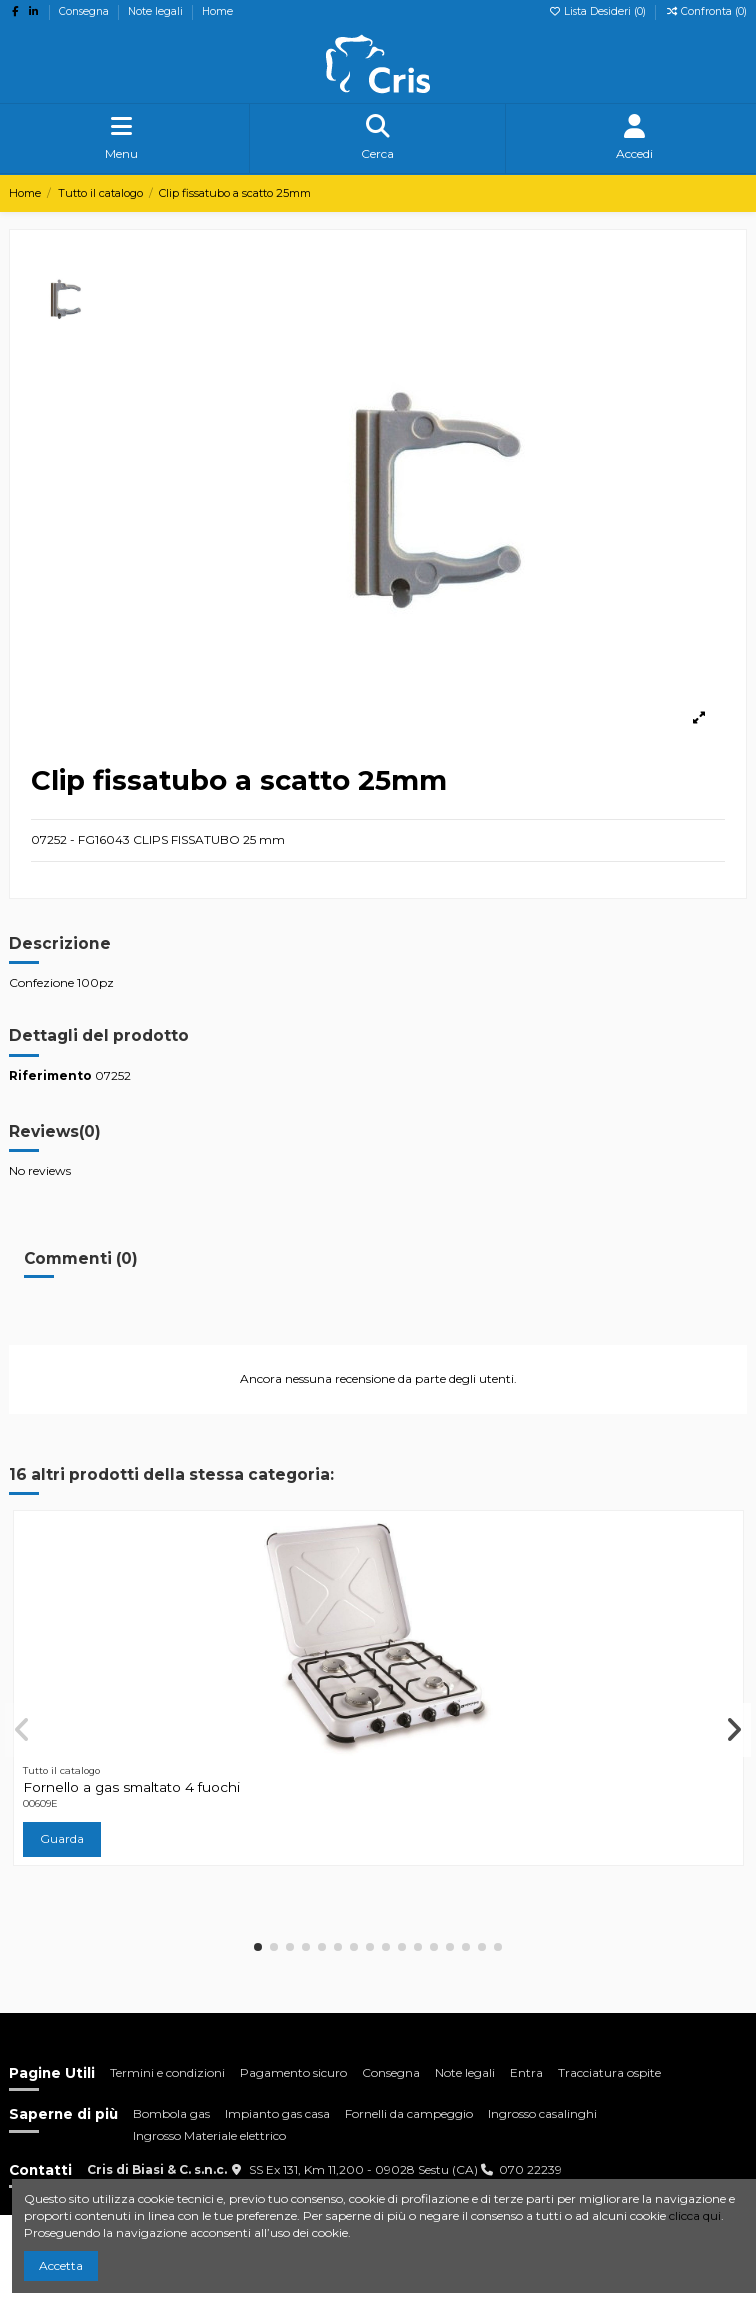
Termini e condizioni (167, 2072)
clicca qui (695, 2215)
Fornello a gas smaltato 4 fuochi (131, 1787)
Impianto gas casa (277, 2113)
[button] (258, 1947)
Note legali (157, 11)
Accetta (61, 2265)
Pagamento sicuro (293, 2072)
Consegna (85, 11)
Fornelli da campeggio (409, 2113)
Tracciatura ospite (609, 2072)
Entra (526, 2072)
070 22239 (530, 2169)
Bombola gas (171, 2113)
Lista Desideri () (598, 11)
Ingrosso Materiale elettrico (209, 2135)
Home (217, 11)
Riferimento (50, 1075)
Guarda (62, 1838)
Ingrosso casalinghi (542, 2113)
